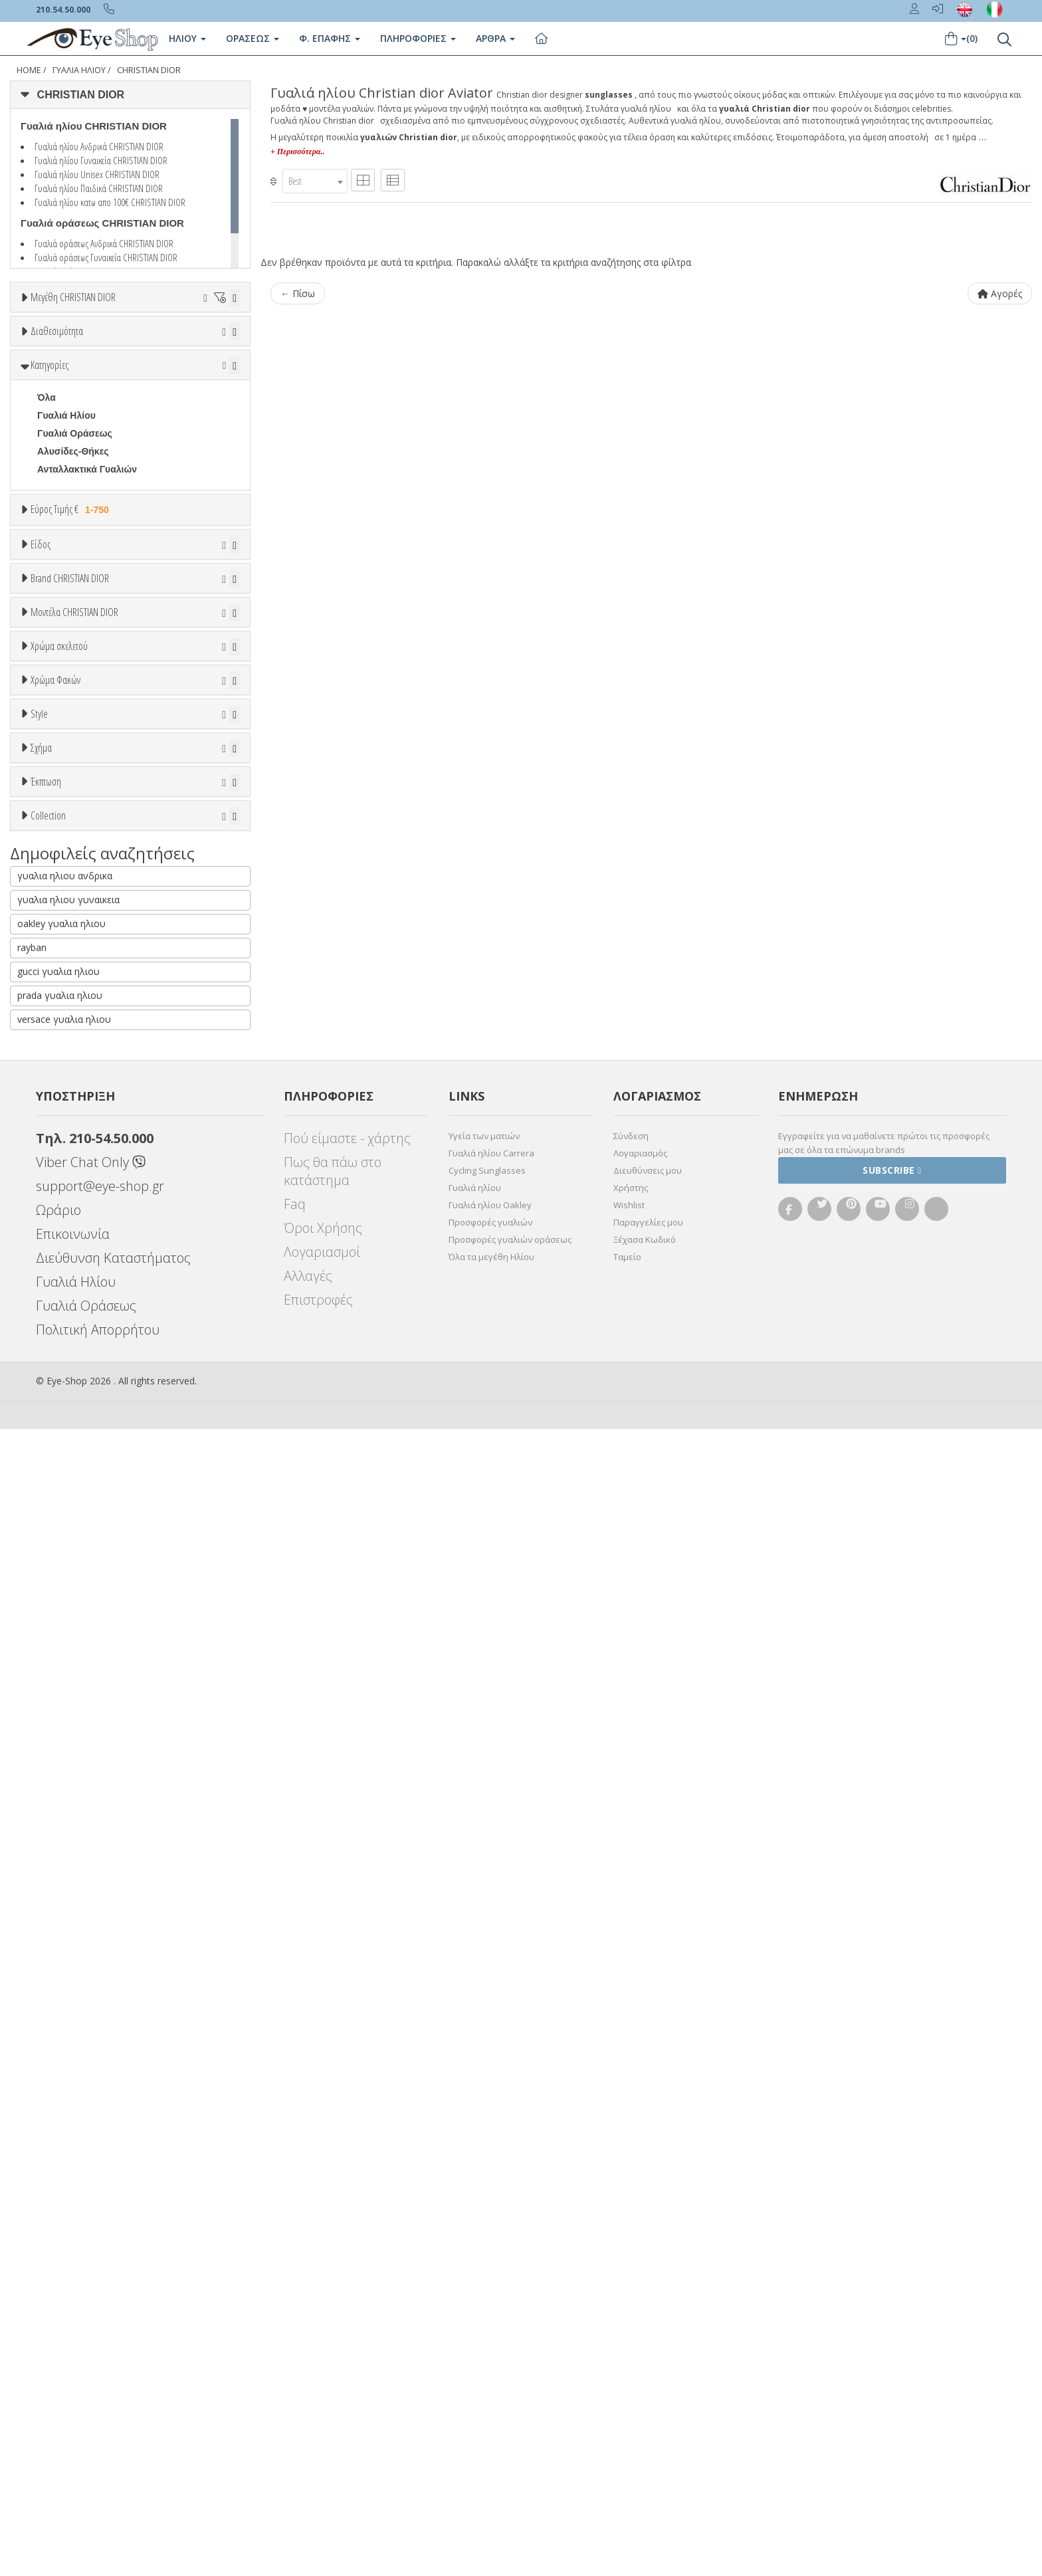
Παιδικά (54, 824)
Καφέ (55, 1542)
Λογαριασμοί (322, 2399)
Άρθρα (495, 38)
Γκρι (53, 1506)
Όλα (50, 438)
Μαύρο (59, 1393)
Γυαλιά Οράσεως (74, 546)
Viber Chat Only (91, 2309)
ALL (52, 1303)
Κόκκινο (61, 1411)
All (43, 1637)
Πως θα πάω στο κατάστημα (332, 2318)
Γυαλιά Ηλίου (79, 70)
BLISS (50, 1036)
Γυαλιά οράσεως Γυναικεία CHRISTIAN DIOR (106, 257)
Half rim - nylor (70, 1673)
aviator (52, 1756)
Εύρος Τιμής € (72, 622)
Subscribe (892, 2317)
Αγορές (1000, 293)
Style (39, 1605)
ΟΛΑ (47, 329)
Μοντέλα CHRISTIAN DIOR (74, 1129)
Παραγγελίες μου (648, 2369)
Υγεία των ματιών (484, 2283)
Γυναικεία (58, 807)
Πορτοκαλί (66, 1375)
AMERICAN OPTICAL (84, 964)
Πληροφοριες (418, 38)
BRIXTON (58, 1072)
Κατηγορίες (49, 478)
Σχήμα (41, 1705)
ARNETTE (59, 1000)
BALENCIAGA (68, 1018)
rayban (32, 2094)
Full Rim (55, 1655)
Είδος (41, 702)
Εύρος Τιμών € (63, 656)
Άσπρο (59, 1321)
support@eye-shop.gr (100, 2333)
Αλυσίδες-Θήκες (73, 564)
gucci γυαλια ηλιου (58, 2118)
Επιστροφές (318, 2447)
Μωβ (54, 1357)
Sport (49, 771)
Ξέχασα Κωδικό (644, 2387)
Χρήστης (630, 2335)
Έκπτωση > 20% (73, 1878)
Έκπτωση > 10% (73, 1860)
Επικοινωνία (73, 2381)
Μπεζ (55, 1339)
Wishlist (629, 2352)
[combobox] (315, 181)
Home (29, 70)
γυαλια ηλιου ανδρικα (64, 2022)
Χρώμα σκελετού (59, 1271)
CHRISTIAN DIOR (149, 70)
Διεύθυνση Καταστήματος (113, 2405)
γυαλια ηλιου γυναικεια (68, 2046)
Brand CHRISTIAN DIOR (70, 896)
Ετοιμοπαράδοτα (77, 402)
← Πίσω (297, 293)
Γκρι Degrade (73, 1524)
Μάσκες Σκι (62, 842)
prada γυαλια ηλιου (59, 2142)
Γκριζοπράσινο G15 (87, 1578)
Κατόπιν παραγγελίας (91, 420)
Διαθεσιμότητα (57, 369)
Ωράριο (58, 2357)
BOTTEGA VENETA (79, 1054)
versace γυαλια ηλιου (64, 2166)
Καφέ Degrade (75, 1560)
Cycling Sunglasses (487, 2317)
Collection (48, 1910)
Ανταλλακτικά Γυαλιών (87, 582)
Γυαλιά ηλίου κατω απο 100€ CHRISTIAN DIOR (110, 202)
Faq (295, 2351)
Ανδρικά (55, 789)
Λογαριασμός (640, 2300)
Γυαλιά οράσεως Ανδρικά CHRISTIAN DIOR (104, 243)
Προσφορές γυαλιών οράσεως (510, 2387)
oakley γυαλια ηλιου (61, 2070)
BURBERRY (63, 1090)
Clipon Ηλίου (72, 1488)
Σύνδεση (631, 2283)
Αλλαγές (308, 2423)
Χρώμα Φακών (55, 1438)
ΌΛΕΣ (50, 1942)
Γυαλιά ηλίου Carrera (491, 2300)
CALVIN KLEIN (69, 1108)
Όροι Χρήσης (323, 2375)
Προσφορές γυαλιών (490, 2369)
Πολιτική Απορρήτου (97, 2477)
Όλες (54, 1842)
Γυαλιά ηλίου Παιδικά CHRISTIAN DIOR (99, 188)
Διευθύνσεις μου (647, 2317)
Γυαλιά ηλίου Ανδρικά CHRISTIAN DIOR (99, 146)
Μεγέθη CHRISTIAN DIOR (73, 297)
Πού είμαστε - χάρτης (347, 2285)
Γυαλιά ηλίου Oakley (490, 2352)
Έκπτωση (46, 1809)
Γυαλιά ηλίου (475, 2335)
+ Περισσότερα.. (297, 151)
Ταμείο (627, 2404)
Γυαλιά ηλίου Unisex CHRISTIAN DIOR (97, 174)
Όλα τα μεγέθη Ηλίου (491, 2404)
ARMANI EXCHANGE (83, 982)
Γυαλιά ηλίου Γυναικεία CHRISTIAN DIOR (101, 160)
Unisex (52, 753)
